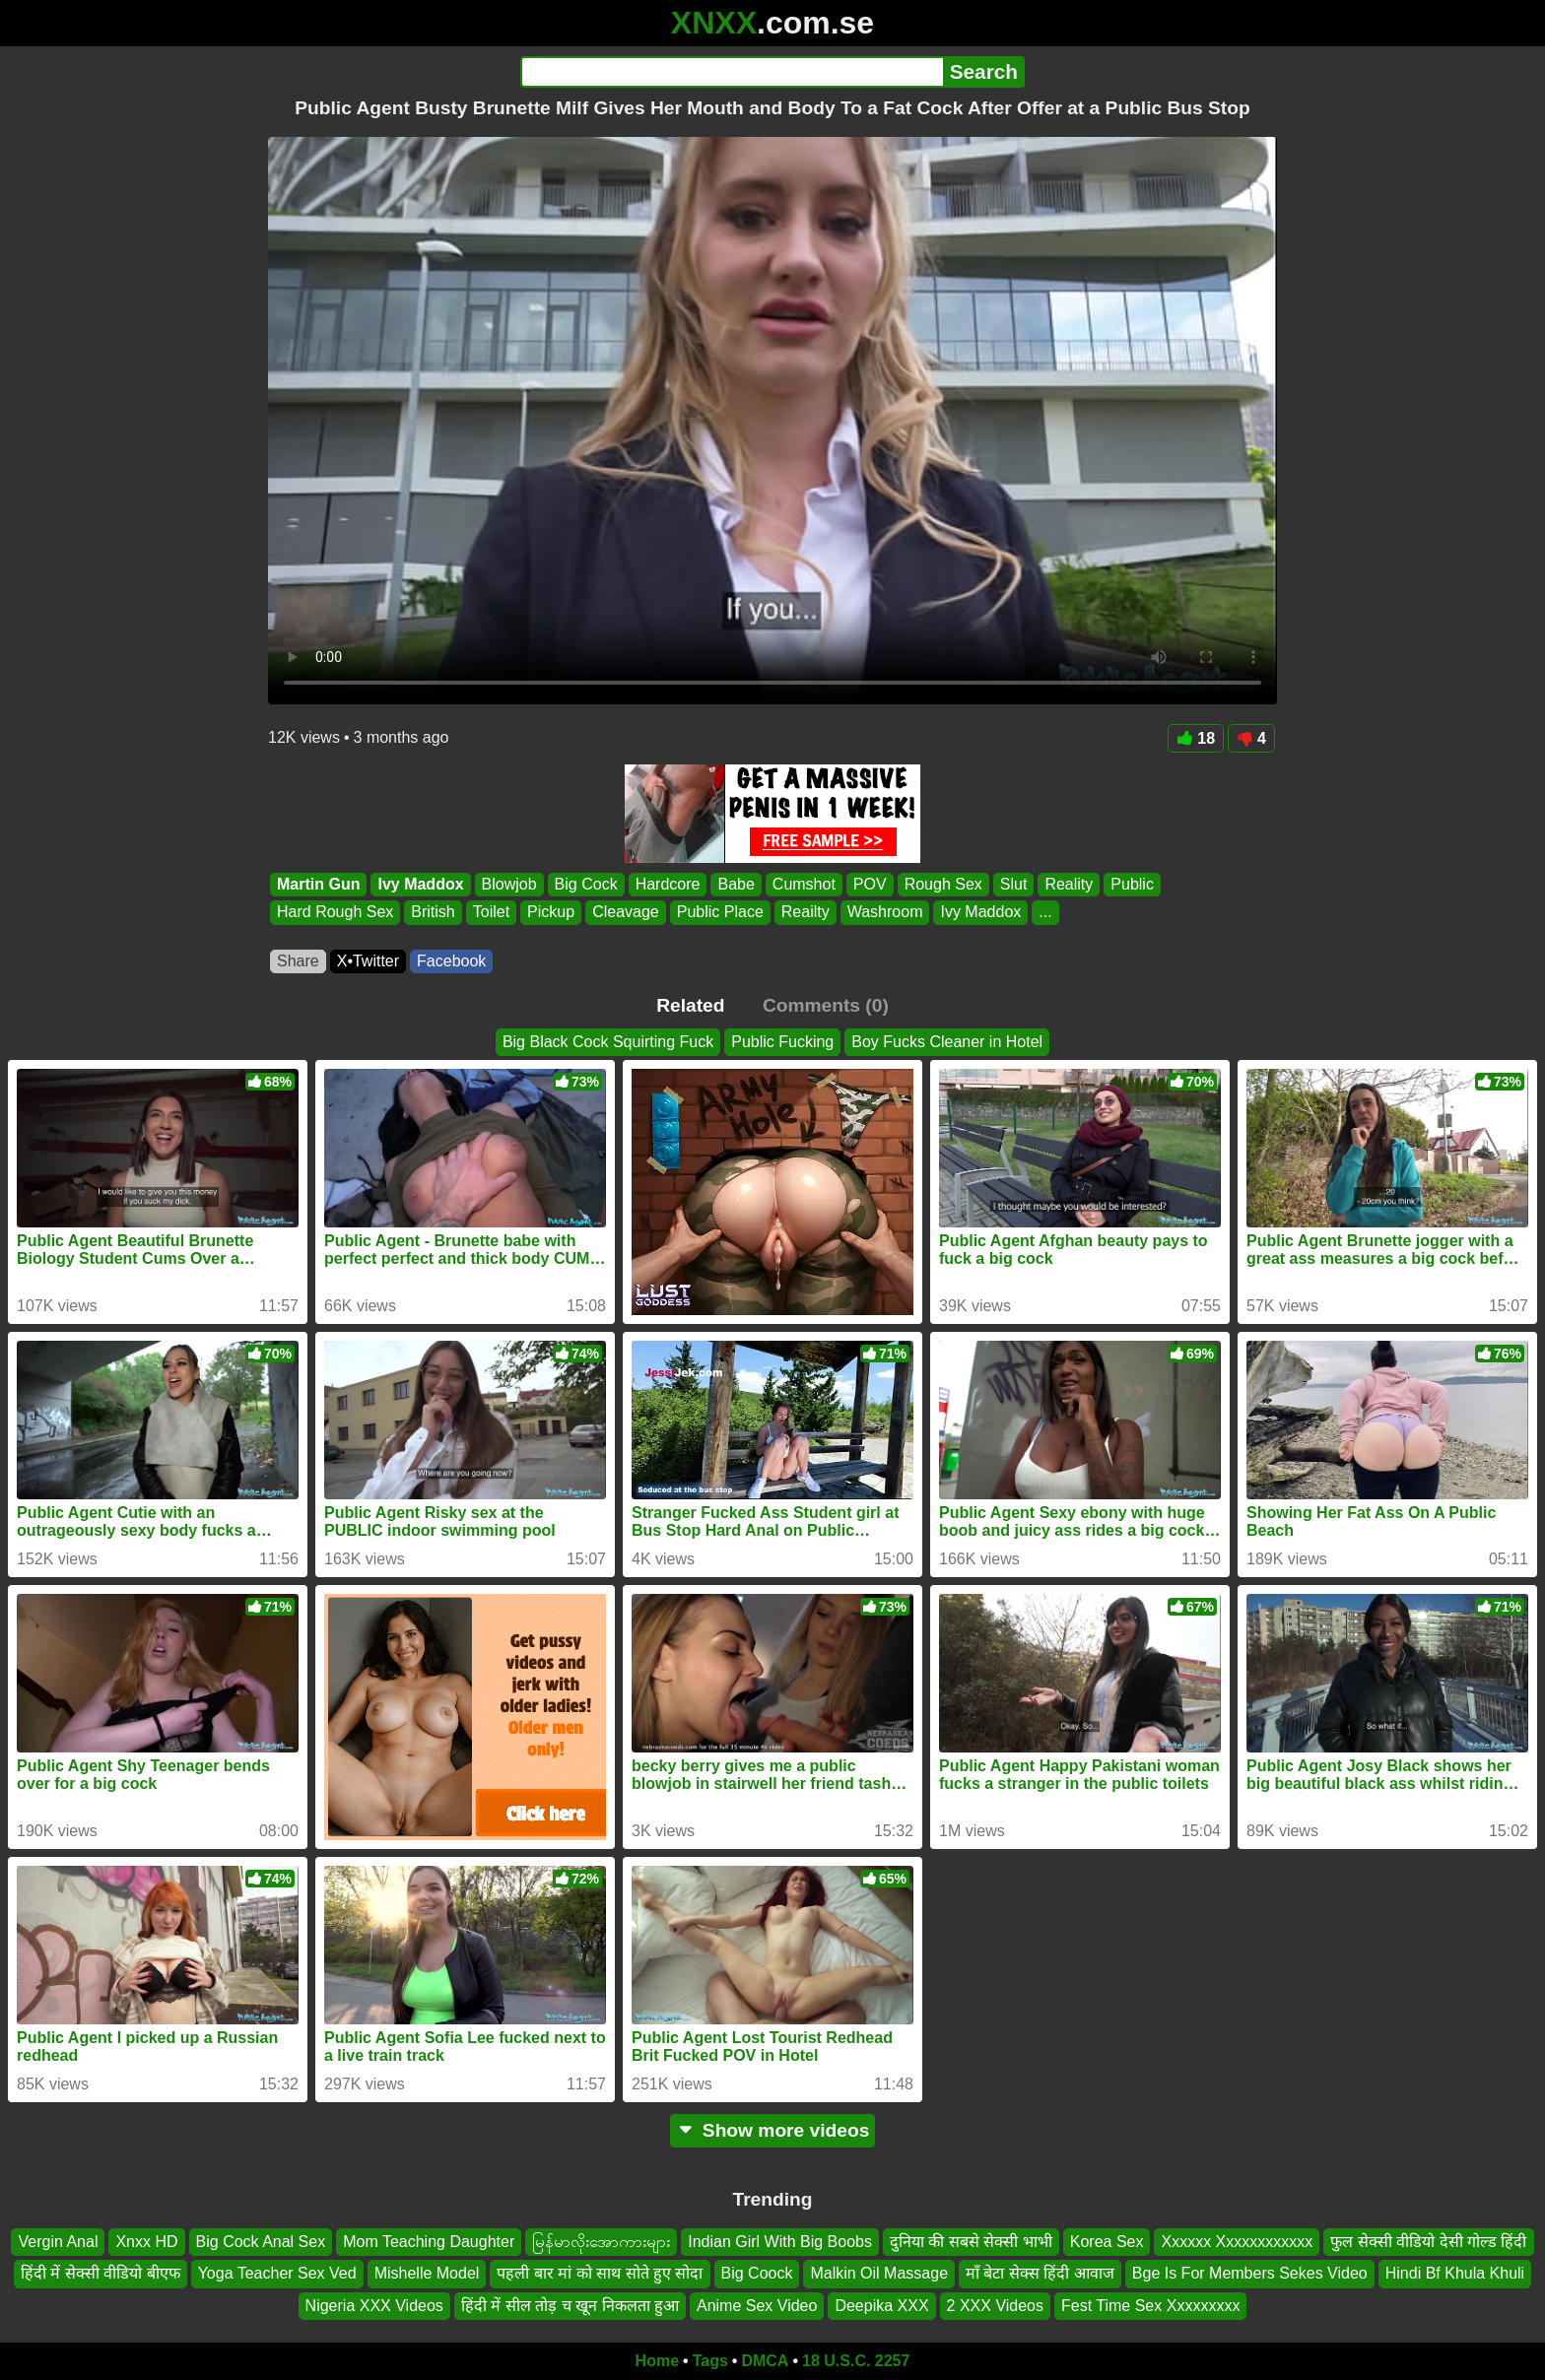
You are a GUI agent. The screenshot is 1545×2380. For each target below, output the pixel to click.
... (1045, 912)
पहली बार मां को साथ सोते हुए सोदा (600, 2274)
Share (298, 961)
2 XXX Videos (995, 2305)
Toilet (491, 912)
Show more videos (773, 2130)
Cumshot (804, 884)
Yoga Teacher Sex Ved (277, 2274)
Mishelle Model (427, 2274)
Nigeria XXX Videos (374, 2305)
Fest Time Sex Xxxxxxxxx (1150, 2305)
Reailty (805, 912)
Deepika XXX (881, 2305)
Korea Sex (1107, 2241)
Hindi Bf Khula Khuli (1454, 2274)
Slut (1014, 884)
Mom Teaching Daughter (428, 2241)
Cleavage (625, 912)
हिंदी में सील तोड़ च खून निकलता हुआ (570, 2305)
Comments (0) (826, 1005)
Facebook (451, 961)
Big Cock (586, 884)
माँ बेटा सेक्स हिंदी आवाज (1040, 2274)
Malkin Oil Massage (879, 2274)
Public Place (720, 912)
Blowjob (509, 884)
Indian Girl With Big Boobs (780, 2241)
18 (1195, 738)
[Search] (731, 72)
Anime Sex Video (757, 2305)
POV (870, 884)
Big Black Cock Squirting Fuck (608, 1041)
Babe (735, 884)
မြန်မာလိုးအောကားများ (601, 2241)
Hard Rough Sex (335, 912)
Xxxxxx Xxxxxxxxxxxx (1236, 2241)
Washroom (885, 912)
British (432, 912)
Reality (1068, 884)
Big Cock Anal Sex (261, 2241)
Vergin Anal (58, 2241)
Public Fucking (782, 1041)
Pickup (550, 912)
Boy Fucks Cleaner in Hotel (946, 1041)
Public (1132, 884)
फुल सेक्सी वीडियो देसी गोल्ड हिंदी (1428, 2241)
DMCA (764, 2360)
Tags (710, 2360)
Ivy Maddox (420, 884)
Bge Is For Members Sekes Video (1250, 2274)
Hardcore (668, 884)
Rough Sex (943, 884)
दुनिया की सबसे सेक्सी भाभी (971, 2241)
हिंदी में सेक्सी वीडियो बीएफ (100, 2274)
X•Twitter (368, 961)
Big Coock (757, 2274)
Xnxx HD (146, 2241)
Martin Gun (318, 884)
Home (657, 2360)
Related (690, 1005)
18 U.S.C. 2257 (855, 2360)
